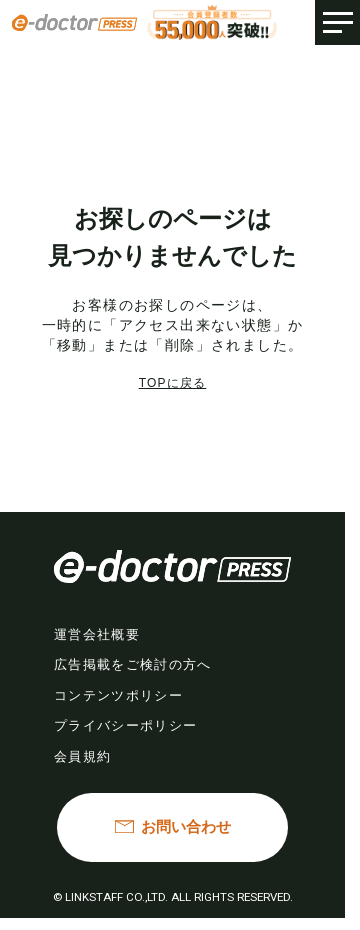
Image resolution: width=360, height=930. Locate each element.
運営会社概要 (97, 634)
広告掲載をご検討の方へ (133, 664)
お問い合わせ (186, 826)
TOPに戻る (173, 383)
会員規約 (82, 756)
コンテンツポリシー (118, 695)
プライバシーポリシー (125, 725)
